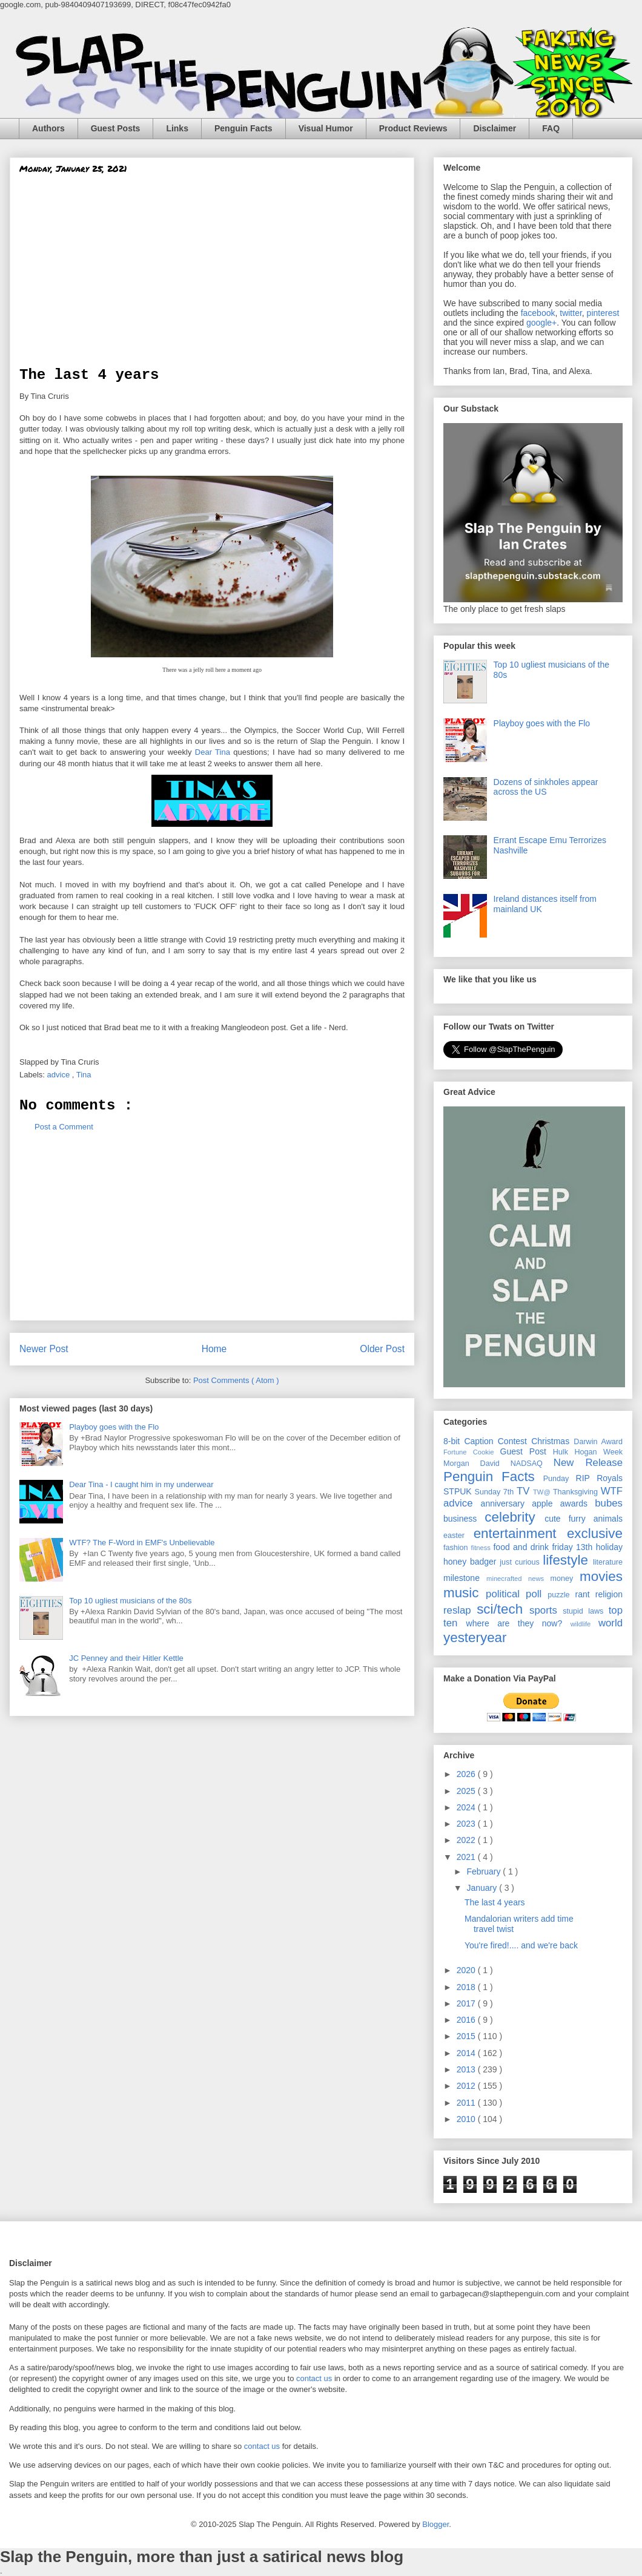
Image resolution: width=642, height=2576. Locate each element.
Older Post (382, 1349)
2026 (467, 1774)
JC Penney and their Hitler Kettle (126, 1658)
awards (577, 1503)
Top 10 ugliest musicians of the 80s (130, 1600)
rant (585, 1594)
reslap (460, 1610)
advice (59, 1074)
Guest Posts (116, 128)
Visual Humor (326, 128)
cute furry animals (583, 1518)
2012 (467, 2086)
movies (601, 1576)
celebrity (514, 1517)
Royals (610, 1478)
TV (525, 1491)
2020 (467, 1970)
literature (608, 1562)
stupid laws (585, 1611)
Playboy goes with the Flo (114, 1426)
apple (546, 1503)
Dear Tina (212, 752)
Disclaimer (494, 128)
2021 (467, 1857)
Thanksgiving (577, 1492)
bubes (609, 1503)
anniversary (506, 1503)
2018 (467, 1987)
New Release (588, 1462)
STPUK (459, 1491)
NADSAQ (532, 1463)
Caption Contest (497, 1441)
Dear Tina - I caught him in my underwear (141, 1484)
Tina (84, 1074)
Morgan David (477, 1463)
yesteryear (475, 1637)
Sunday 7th (496, 1492)
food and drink (522, 1547)
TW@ (543, 1492)
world (610, 1623)
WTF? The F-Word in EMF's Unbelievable (141, 1542)
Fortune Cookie (471, 1452)
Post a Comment (64, 1126)
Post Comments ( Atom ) (236, 1380)
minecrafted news (518, 1578)
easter (458, 1535)
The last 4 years (495, 1902)
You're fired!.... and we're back (521, 1945)
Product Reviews (413, 128)
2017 (467, 2003)
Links (177, 128)
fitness (482, 1547)
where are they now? (518, 1623)
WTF (612, 1491)
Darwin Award (598, 1442)
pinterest (603, 313)
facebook (538, 313)
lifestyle (568, 1560)
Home (214, 1349)
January (482, 1888)
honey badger (471, 1561)
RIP (586, 1478)
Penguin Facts (243, 128)
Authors (48, 128)
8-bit (453, 1441)
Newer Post (43, 1349)
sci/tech (503, 1609)
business (464, 1518)
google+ (541, 322)
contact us (314, 2378)
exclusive (595, 1533)
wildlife (584, 1624)
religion (609, 1594)
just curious (521, 1562)
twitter (571, 313)
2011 (467, 2103)
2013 (467, 2069)
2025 (467, 1791)
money (565, 1578)
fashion (457, 1547)
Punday (559, 1478)
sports (546, 1610)
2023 (467, 1823)
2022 (467, 1840)
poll (537, 1594)
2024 (467, 1807)
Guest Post (526, 1451)
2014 (467, 2053)
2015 (467, 2036)
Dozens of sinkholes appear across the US (546, 787)
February (484, 1871)
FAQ (551, 128)
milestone (464, 1578)
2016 (467, 2020)
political (506, 1594)
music (464, 1592)
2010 (467, 2119)
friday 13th (573, 1547)
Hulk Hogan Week (588, 1452)
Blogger (435, 2524)
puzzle (561, 1595)
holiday (609, 1547)
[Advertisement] (212, 276)
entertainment (520, 1533)
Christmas (552, 1441)
